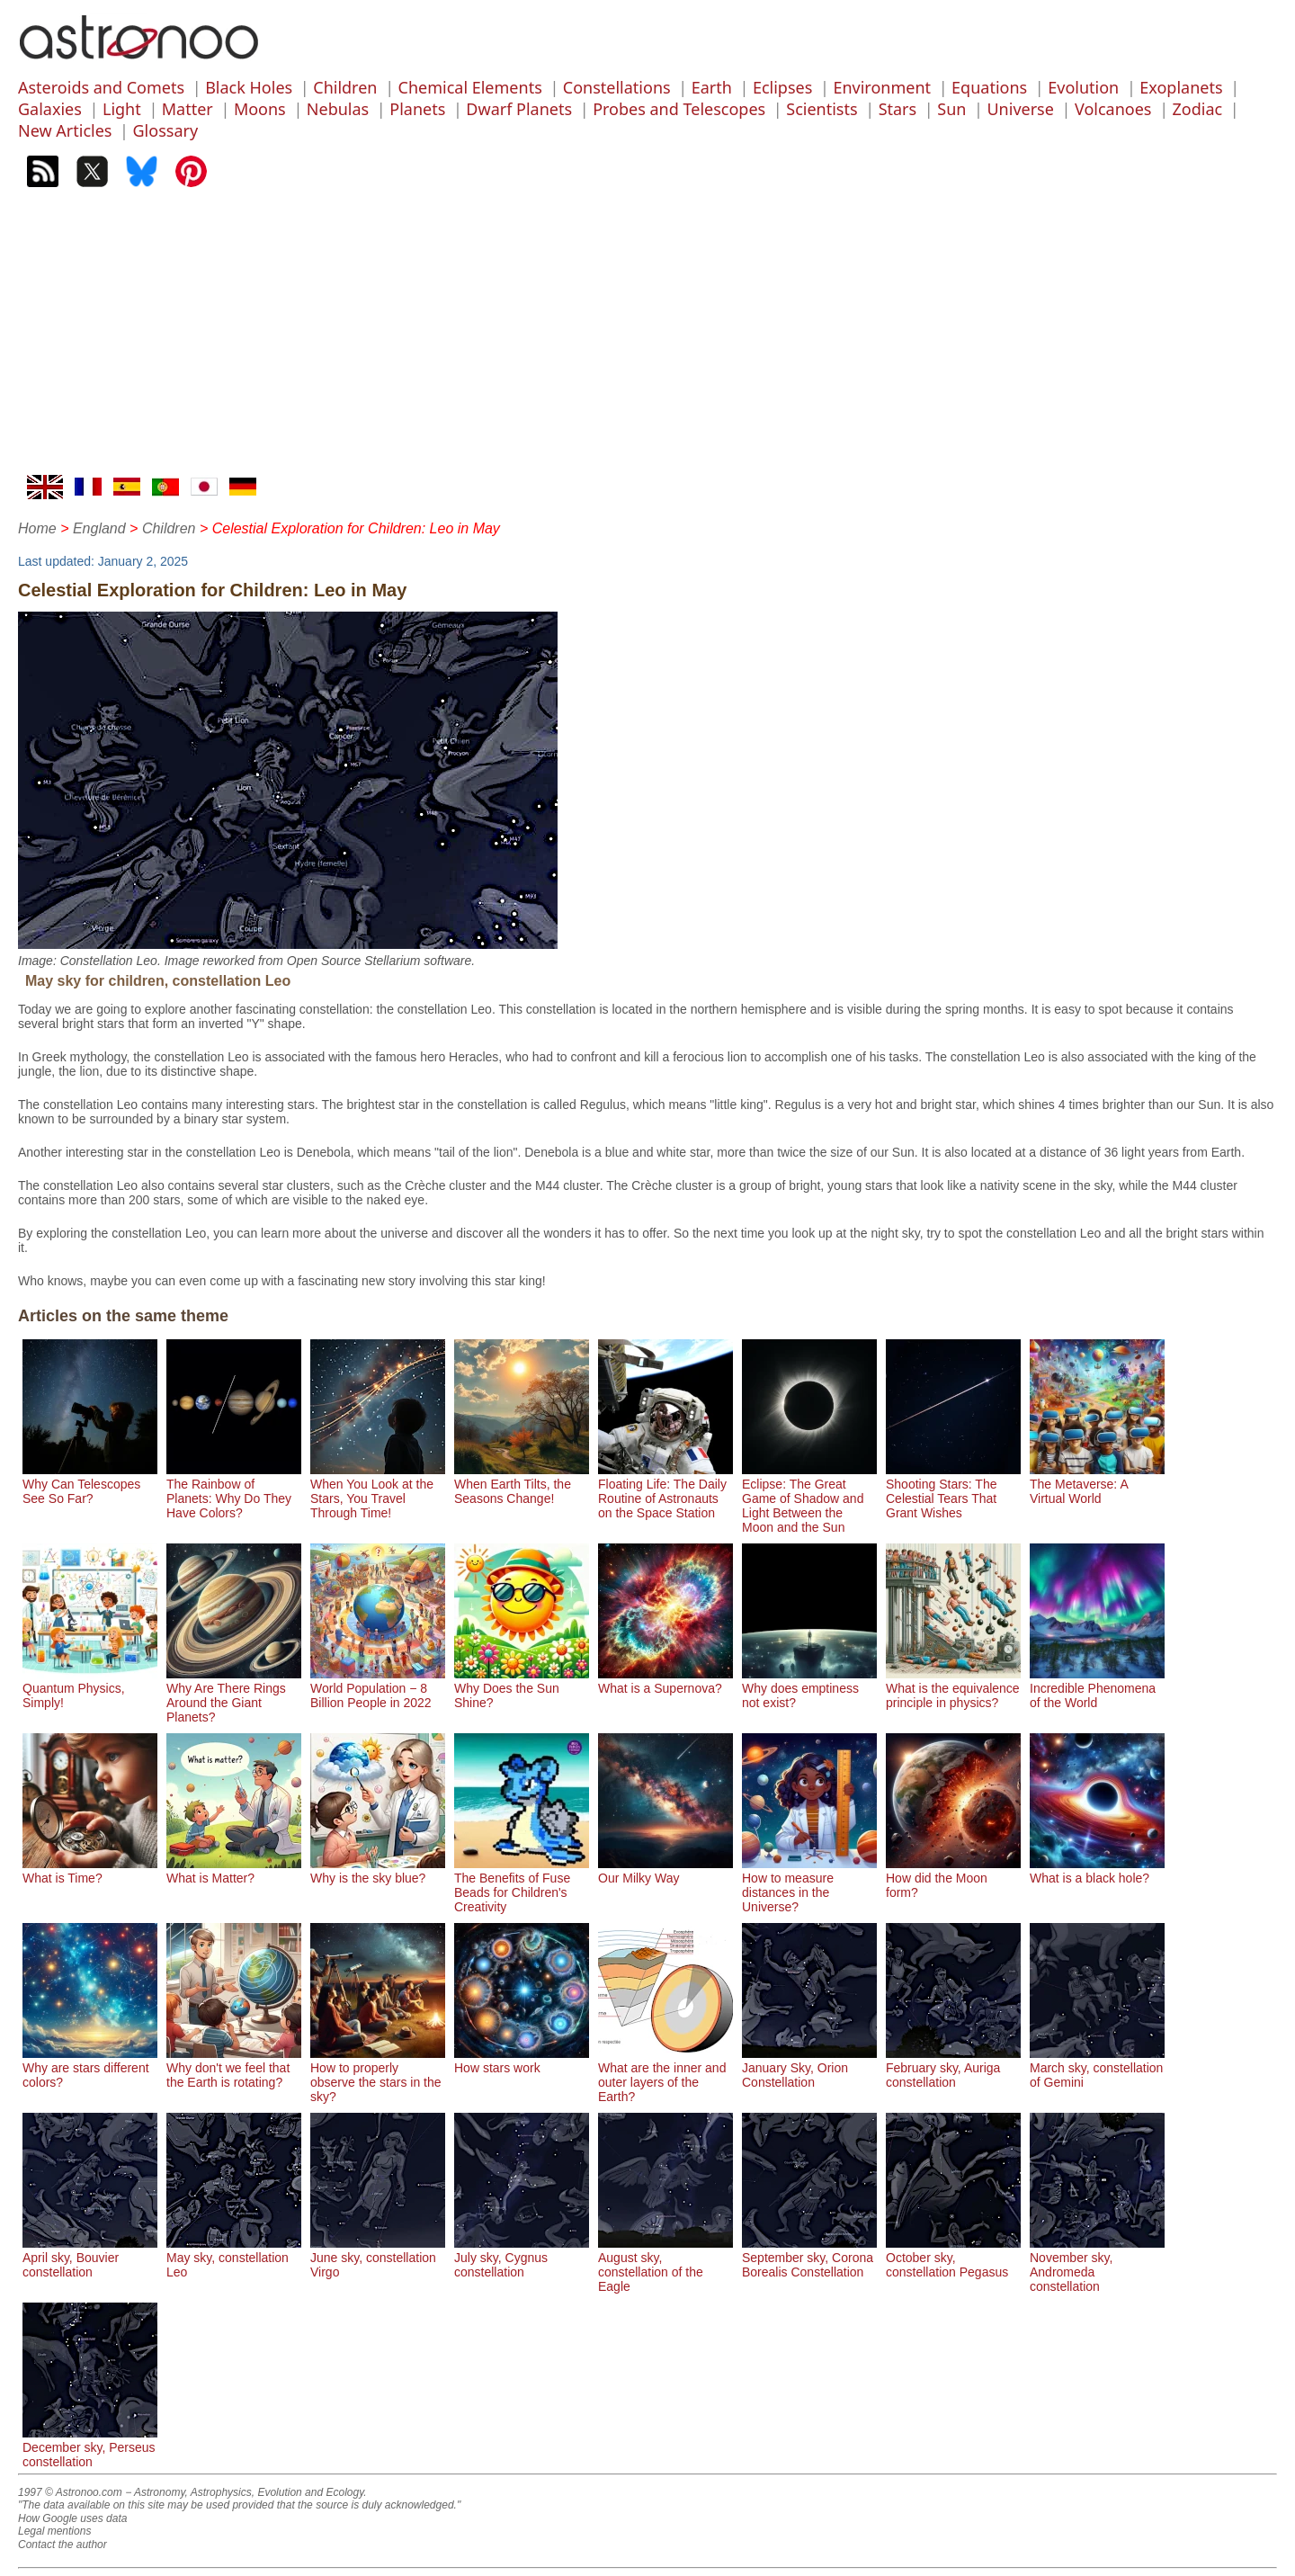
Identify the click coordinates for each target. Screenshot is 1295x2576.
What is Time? (89, 1870)
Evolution (1083, 87)
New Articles (65, 130)
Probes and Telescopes (679, 109)
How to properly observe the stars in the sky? (377, 2075)
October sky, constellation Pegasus (953, 2257)
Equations (989, 87)
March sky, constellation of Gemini (1097, 2067)
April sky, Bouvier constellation (89, 2257)
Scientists (821, 109)
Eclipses (782, 87)
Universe (1020, 109)
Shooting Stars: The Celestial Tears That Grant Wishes (953, 1491)
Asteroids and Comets (101, 87)
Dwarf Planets (519, 109)
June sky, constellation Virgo (377, 2257)
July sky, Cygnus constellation (521, 2257)
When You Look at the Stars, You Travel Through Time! (377, 1491)
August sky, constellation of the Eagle (665, 2265)
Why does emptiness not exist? (809, 1688)
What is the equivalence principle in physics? (953, 1688)
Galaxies (50, 109)
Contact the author (62, 2544)
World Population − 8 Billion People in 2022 (377, 1688)
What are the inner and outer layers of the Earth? (665, 2075)
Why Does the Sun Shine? (521, 1688)
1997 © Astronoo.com (70, 2492)
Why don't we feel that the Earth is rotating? (233, 2067)
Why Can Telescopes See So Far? (89, 1484)
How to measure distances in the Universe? (809, 1885)
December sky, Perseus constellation (89, 2447)
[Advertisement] (647, 340)
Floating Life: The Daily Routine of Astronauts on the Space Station (665, 1491)
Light (122, 109)
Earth (712, 87)
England (99, 528)
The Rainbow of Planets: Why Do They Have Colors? (233, 1491)
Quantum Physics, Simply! (89, 1688)
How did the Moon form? (953, 1878)
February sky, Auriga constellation (953, 2067)
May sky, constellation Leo (233, 2257)
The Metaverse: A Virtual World (1097, 1484)
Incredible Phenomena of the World (1097, 1688)
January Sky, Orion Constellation (809, 2067)
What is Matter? (233, 1870)
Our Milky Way (665, 1870)
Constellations (617, 87)
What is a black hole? (1097, 1870)
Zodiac (1198, 109)
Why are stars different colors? (89, 2067)
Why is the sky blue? (377, 1870)
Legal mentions (54, 2531)
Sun (951, 109)
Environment (882, 87)
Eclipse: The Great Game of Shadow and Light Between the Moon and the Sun (809, 1498)
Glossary (166, 130)
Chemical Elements (470, 87)
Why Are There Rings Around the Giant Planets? (233, 1695)
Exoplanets (1180, 87)
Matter (187, 109)
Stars (898, 109)
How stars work (521, 2060)
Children (345, 87)
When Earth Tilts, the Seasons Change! (521, 1484)
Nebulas (338, 109)
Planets (417, 109)
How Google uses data (72, 2518)
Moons (260, 109)
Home (37, 528)
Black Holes (248, 87)
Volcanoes (1113, 109)
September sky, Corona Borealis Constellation (809, 2257)
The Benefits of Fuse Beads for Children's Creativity (521, 1885)
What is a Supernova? (665, 1681)
